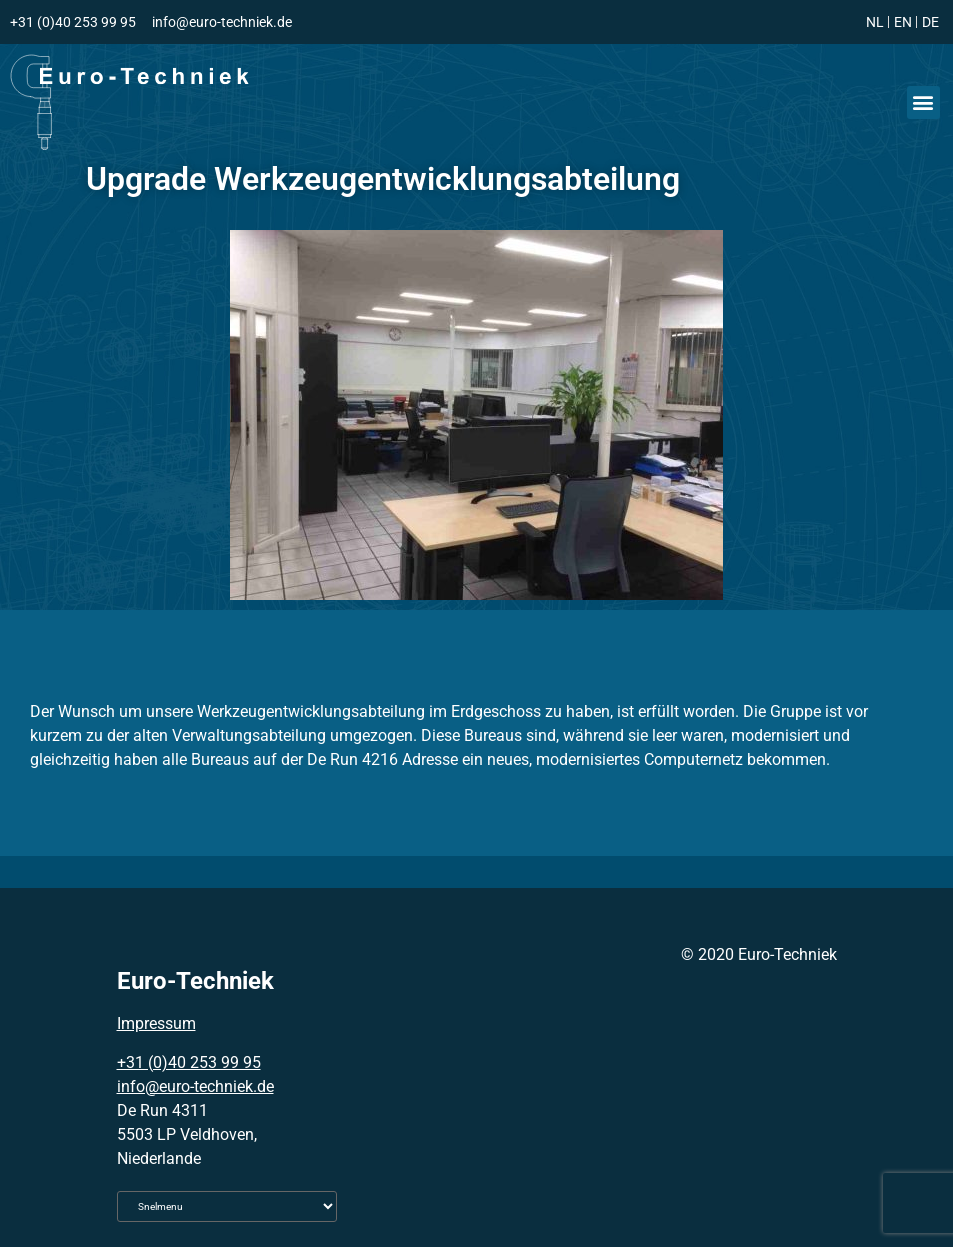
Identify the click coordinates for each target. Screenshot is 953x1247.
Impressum (156, 1023)
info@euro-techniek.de (195, 1086)
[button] (923, 102)
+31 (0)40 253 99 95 (189, 1062)
